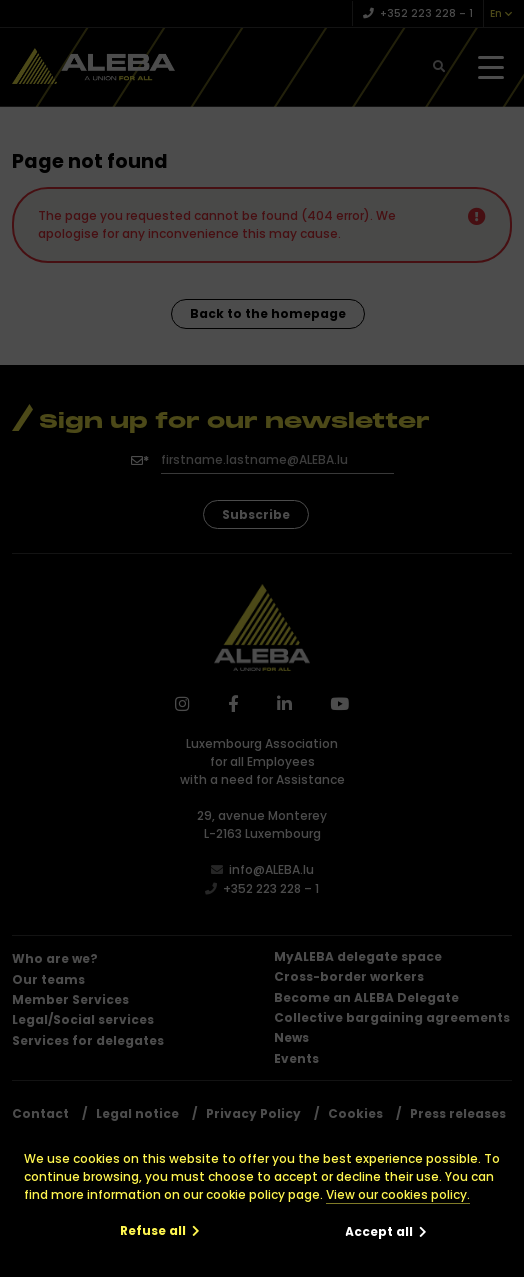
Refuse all (153, 1230)
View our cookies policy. (398, 1194)
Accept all (379, 1231)
